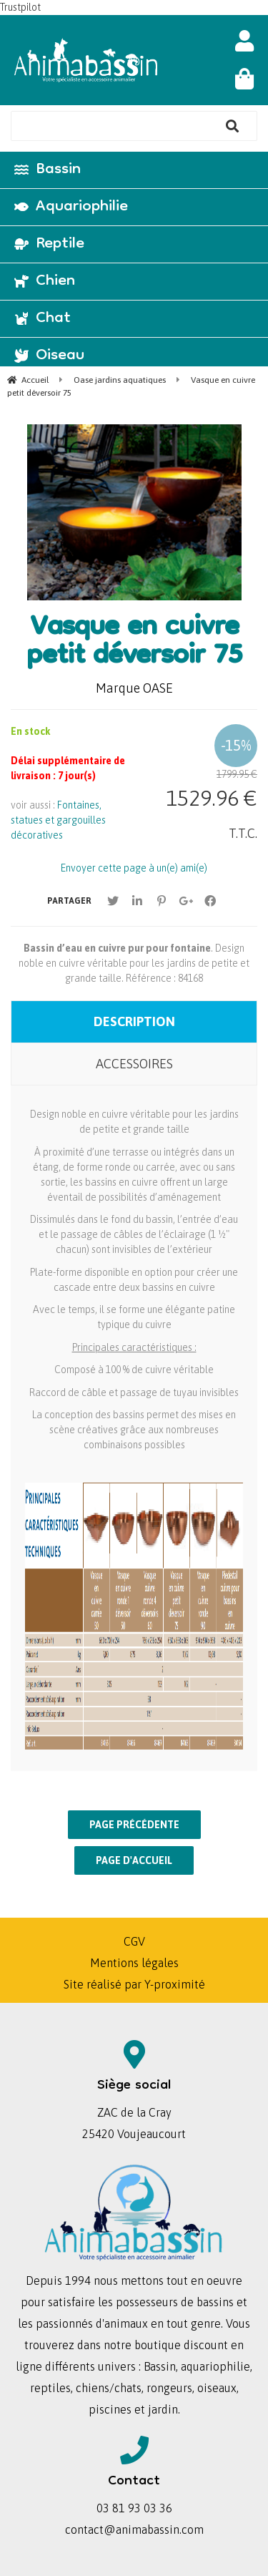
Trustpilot (20, 7)
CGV (134, 1941)
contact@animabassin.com (134, 2529)
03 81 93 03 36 (134, 2508)
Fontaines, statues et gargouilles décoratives (58, 820)
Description (134, 1021)
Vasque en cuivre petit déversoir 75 (134, 643)
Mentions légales (134, 1962)
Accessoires (134, 1063)
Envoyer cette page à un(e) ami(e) (134, 868)
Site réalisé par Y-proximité (134, 1984)
